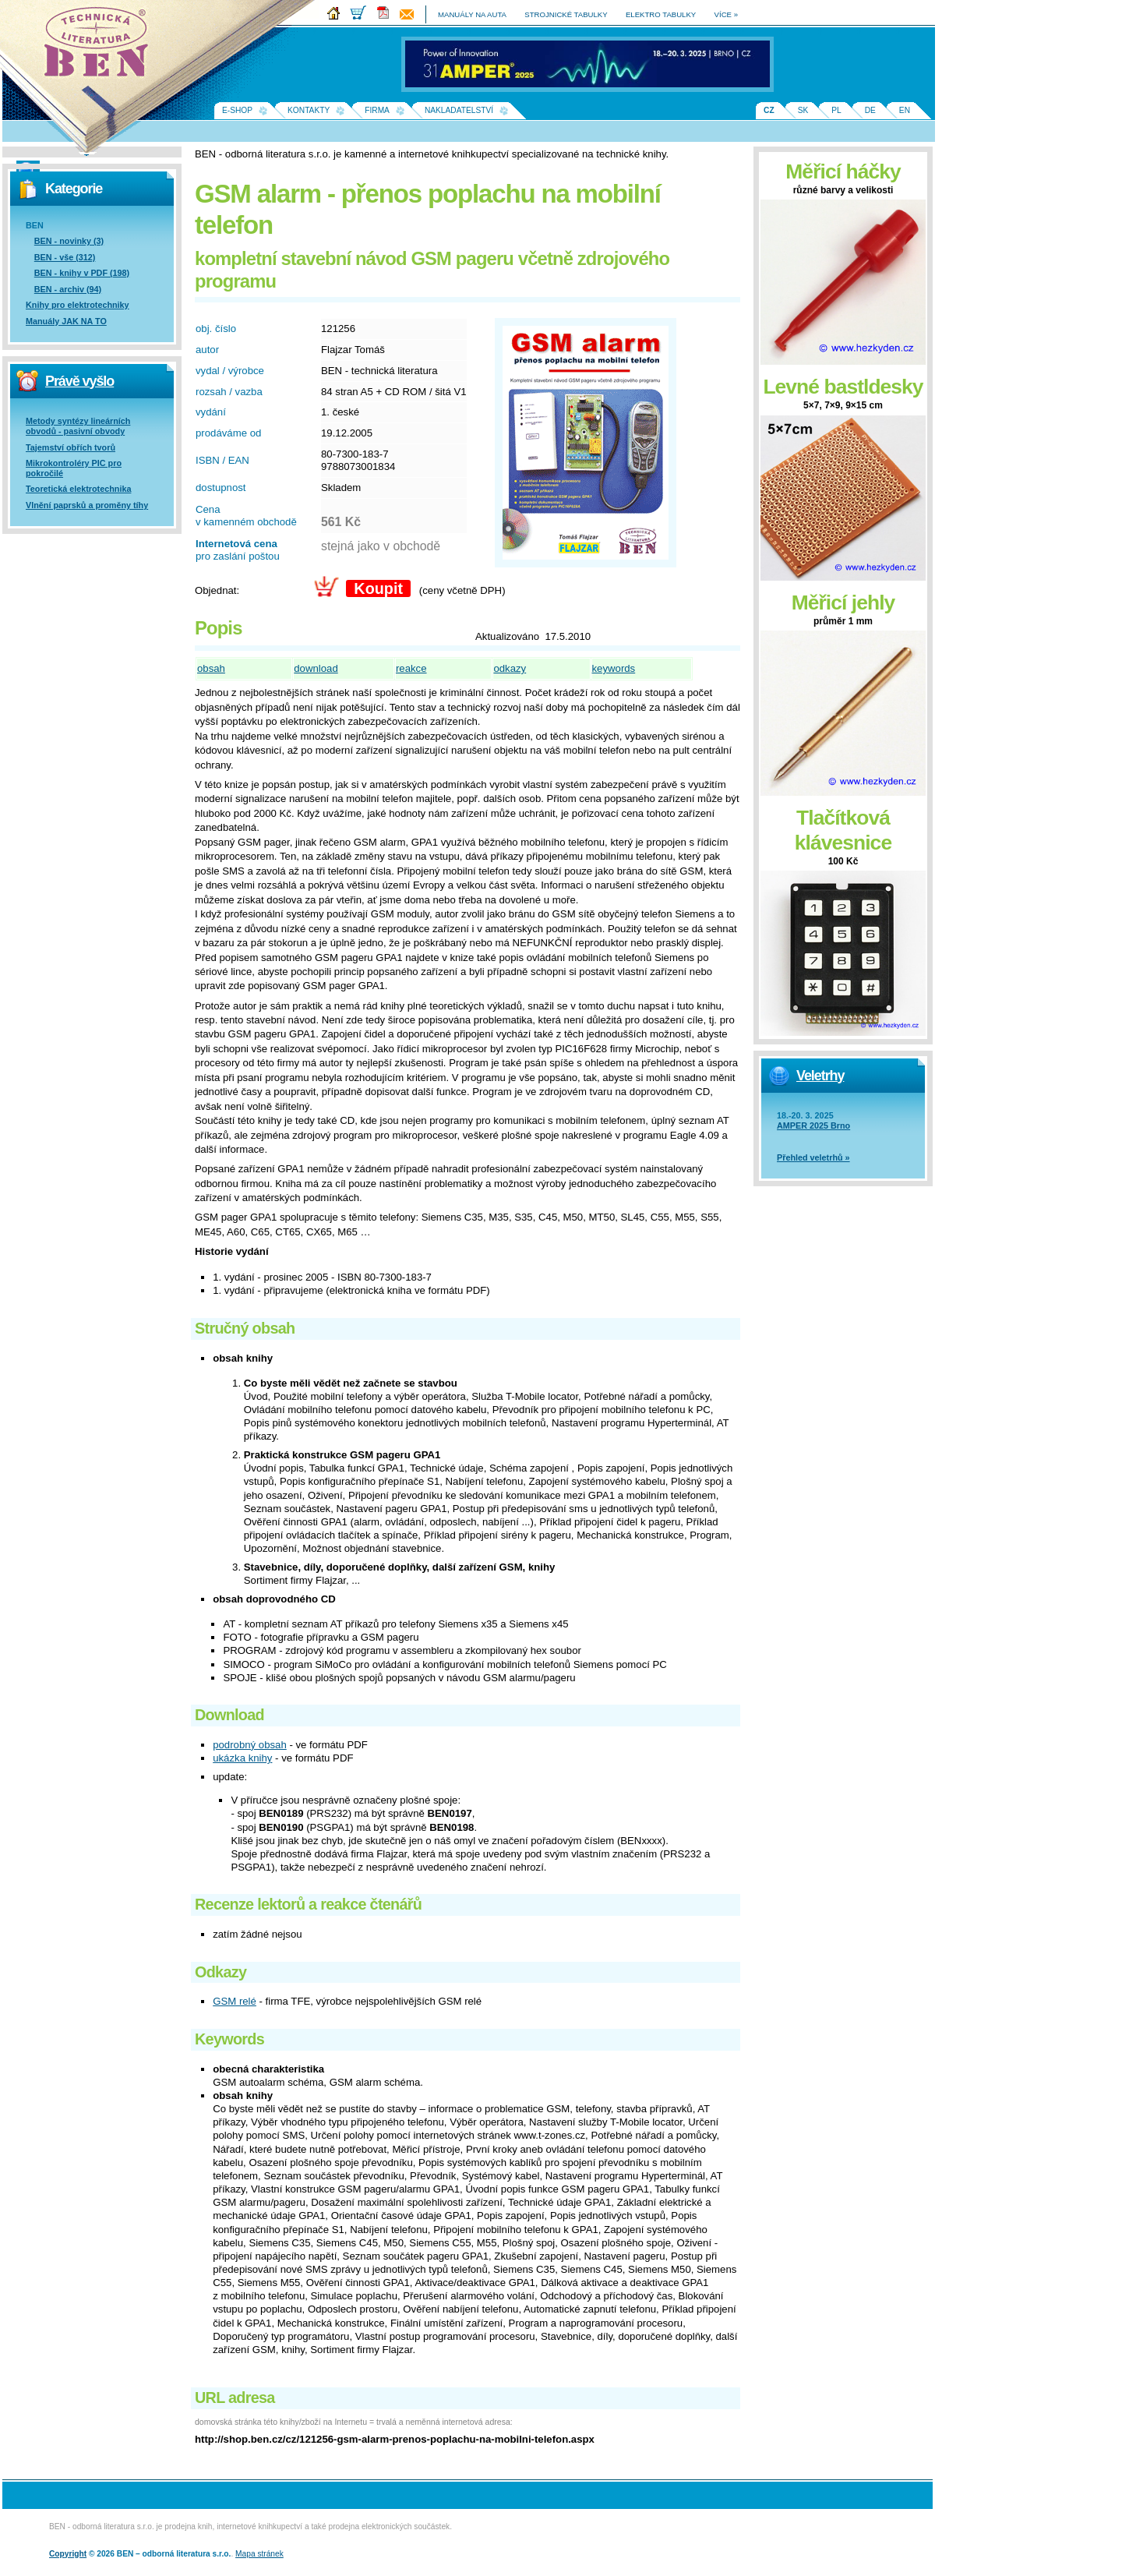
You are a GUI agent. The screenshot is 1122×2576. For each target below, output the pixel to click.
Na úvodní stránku (101, 47)
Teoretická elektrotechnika (78, 488)
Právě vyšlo (79, 381)
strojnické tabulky (565, 14)
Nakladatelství (459, 110)
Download (229, 1714)
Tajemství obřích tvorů (70, 447)
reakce (411, 668)
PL (836, 110)
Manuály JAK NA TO (66, 321)
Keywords (229, 2039)
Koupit (378, 588)
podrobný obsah (250, 1745)
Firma (377, 110)
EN (904, 110)
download (315, 668)
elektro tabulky (661, 14)
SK (803, 110)
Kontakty (309, 110)
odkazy (509, 668)
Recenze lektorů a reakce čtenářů (308, 1904)
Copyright (67, 2553)
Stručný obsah (245, 1328)
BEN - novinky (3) (69, 241)
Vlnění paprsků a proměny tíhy (87, 505)
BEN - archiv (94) (67, 289)
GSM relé (234, 2001)
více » (726, 14)
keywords (614, 668)
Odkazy (220, 1972)
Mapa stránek (259, 2553)
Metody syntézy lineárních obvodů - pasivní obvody (78, 426)
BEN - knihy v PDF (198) (81, 272)
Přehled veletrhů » (813, 1157)
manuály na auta (472, 14)
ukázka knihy (242, 1758)
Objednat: (217, 590)
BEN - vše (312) (65, 257)
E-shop (237, 110)
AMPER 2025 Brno (813, 1125)
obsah (211, 668)
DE (870, 110)
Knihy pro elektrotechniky (77, 304)
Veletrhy (820, 1075)
